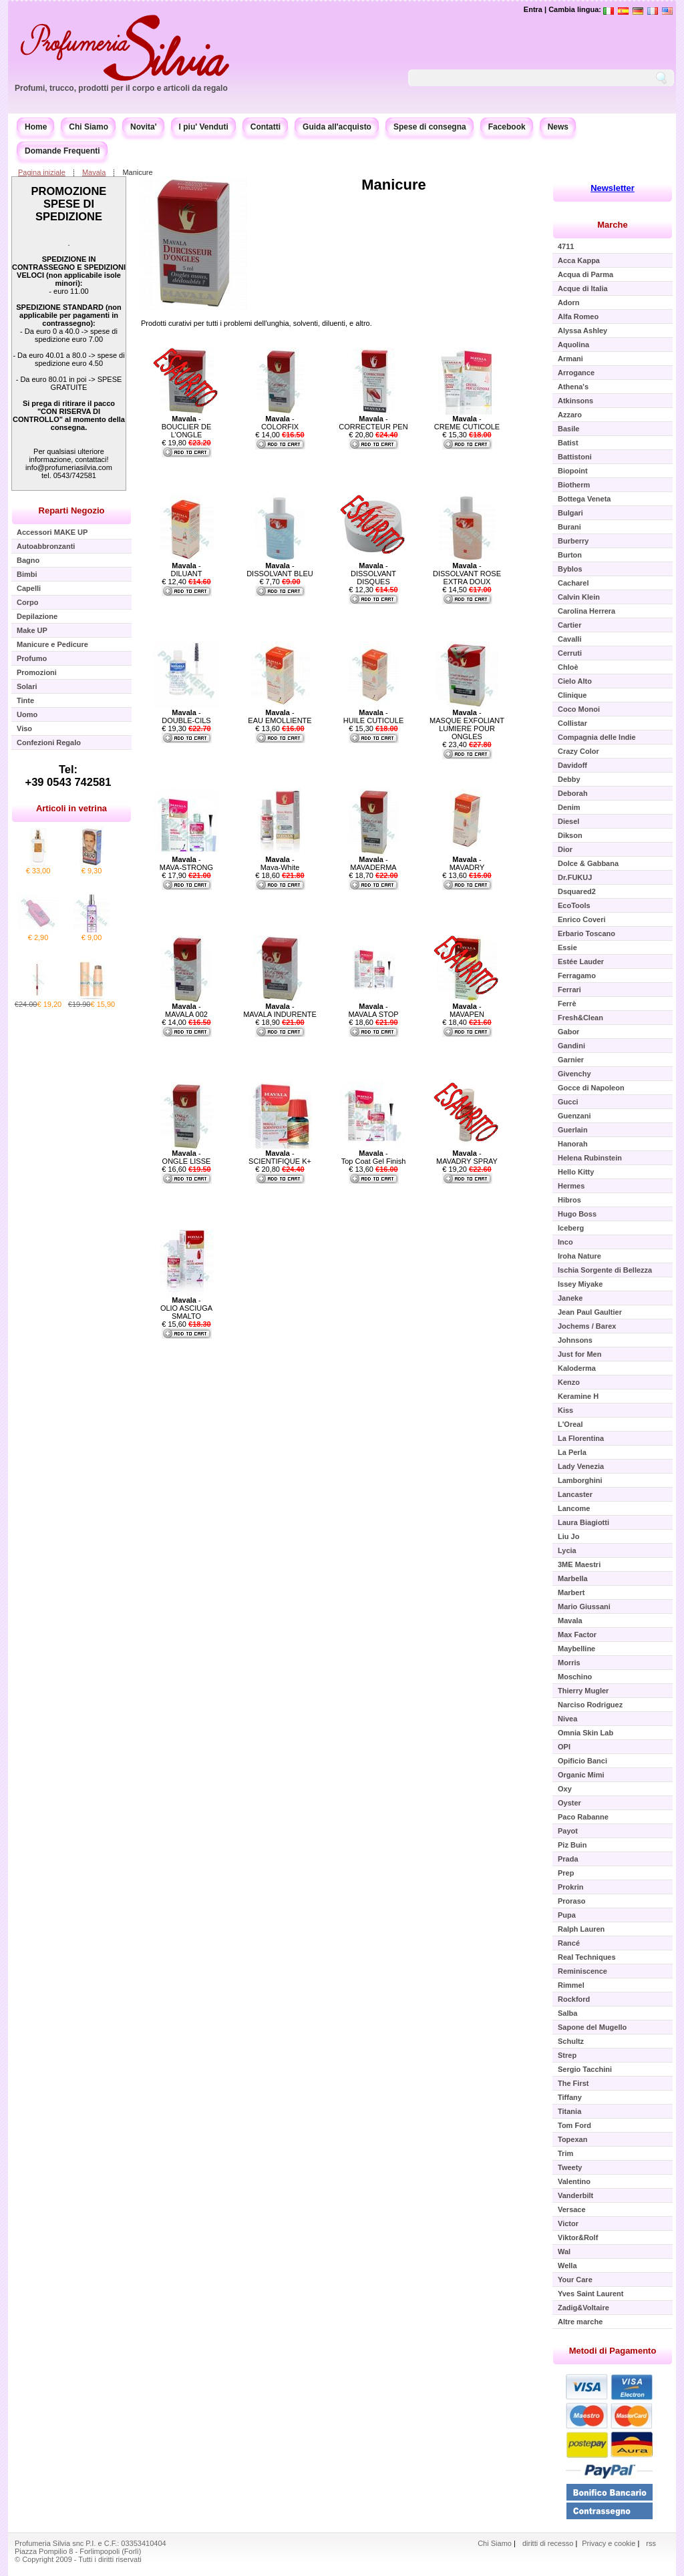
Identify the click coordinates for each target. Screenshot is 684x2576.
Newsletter (612, 188)
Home (36, 127)
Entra (533, 9)
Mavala (94, 172)
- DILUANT (186, 570)
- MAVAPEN (467, 1010)
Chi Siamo (88, 127)
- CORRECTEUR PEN (373, 423)
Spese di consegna (429, 127)
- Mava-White (280, 863)
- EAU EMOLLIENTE (279, 716)
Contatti (265, 127)
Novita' (143, 127)
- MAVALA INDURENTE (280, 1010)
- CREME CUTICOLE (467, 423)
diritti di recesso (547, 2543)
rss (651, 2543)
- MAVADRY (467, 863)
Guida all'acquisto (337, 127)
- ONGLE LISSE (186, 1157)
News (558, 127)
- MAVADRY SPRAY (467, 1157)
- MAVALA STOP (373, 1010)
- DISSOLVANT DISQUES (373, 574)
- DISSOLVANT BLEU (279, 570)
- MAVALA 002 (186, 1010)
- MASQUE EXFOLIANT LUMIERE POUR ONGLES (467, 724)
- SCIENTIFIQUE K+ (279, 1157)
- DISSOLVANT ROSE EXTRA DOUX (467, 574)
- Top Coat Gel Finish (373, 1157)
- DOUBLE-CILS (186, 716)
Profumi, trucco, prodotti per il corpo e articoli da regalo (121, 88)
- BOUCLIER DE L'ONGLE (187, 427)
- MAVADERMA (373, 863)
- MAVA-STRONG (186, 863)
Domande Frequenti (62, 151)
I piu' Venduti (203, 127)
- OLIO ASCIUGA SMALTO (186, 1308)
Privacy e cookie (609, 2543)
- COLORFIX (280, 423)
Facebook (507, 127)
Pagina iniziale (41, 172)
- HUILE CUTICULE (373, 716)
